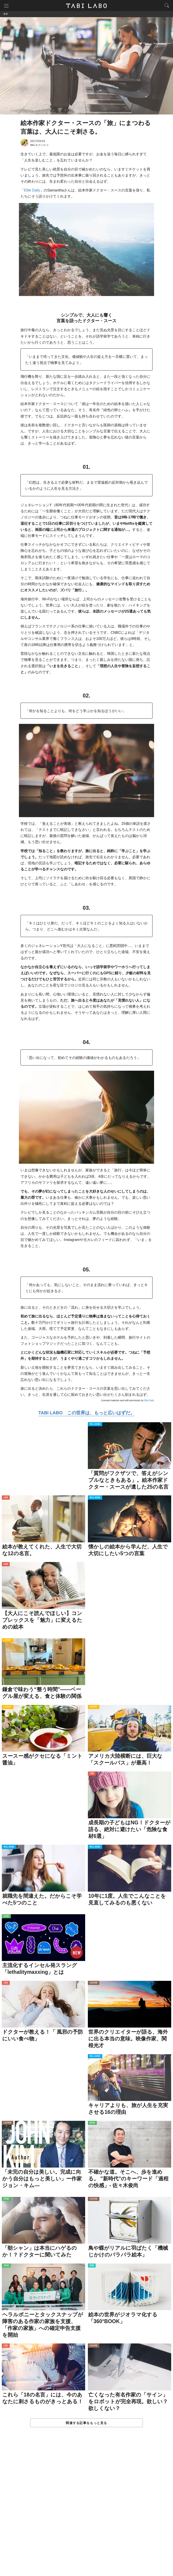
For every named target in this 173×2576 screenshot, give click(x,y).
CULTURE (94, 1983)
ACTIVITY (7, 1641)
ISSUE (6, 1917)
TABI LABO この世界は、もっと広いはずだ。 (86, 1413)
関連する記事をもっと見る (86, 2423)
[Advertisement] (86, 2506)
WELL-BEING (95, 1425)
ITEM (92, 2266)
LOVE (6, 1498)
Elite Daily (32, 191)
